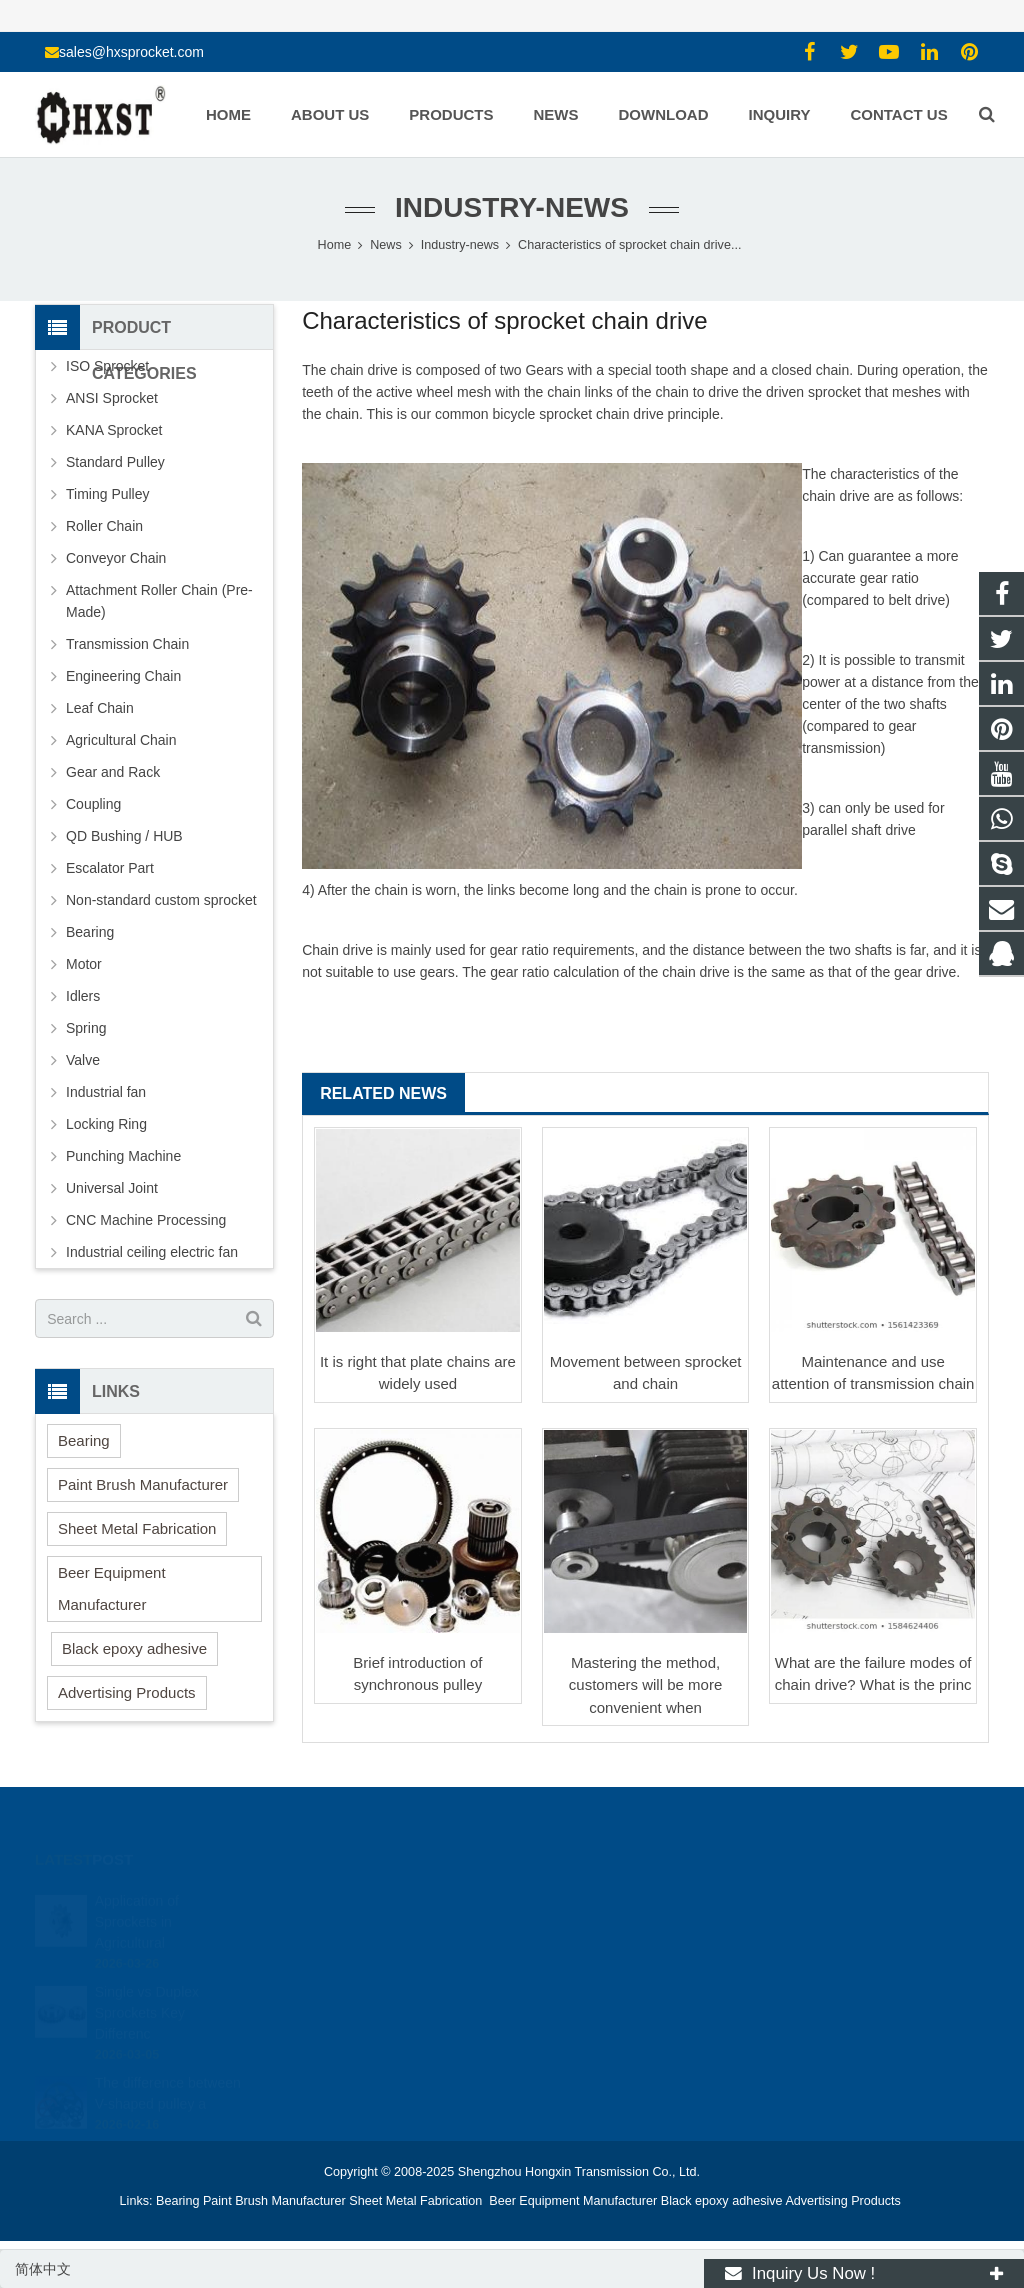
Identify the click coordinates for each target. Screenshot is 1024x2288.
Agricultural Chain (121, 740)
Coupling (93, 804)
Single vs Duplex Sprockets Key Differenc (147, 1996)
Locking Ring (106, 1124)
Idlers (83, 996)
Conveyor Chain (116, 558)
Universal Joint (112, 1188)
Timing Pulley (108, 494)
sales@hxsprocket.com (131, 52)
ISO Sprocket (107, 366)
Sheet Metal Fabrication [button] (137, 1528)
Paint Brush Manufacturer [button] (143, 1484)
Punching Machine (123, 1156)
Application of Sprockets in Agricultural (137, 1905)
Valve (83, 1060)
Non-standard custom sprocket (161, 900)
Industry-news (512, 207)
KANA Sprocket (114, 430)
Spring (86, 1028)
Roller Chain (104, 526)
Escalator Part (110, 868)
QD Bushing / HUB (124, 836)
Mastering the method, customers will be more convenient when (645, 1685)
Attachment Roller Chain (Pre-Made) (159, 601)
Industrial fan (106, 1092)
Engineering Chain (123, 676)
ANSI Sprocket (112, 398)
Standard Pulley (115, 462)
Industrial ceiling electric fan (152, 1252)
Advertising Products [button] (127, 1692)
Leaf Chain (100, 708)
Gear (540, 370)
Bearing (90, 932)
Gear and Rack (113, 772)
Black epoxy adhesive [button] (134, 1648)
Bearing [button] (84, 1440)
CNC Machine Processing (146, 1220)
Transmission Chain (127, 644)
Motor (84, 964)
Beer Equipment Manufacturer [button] (112, 1588)
